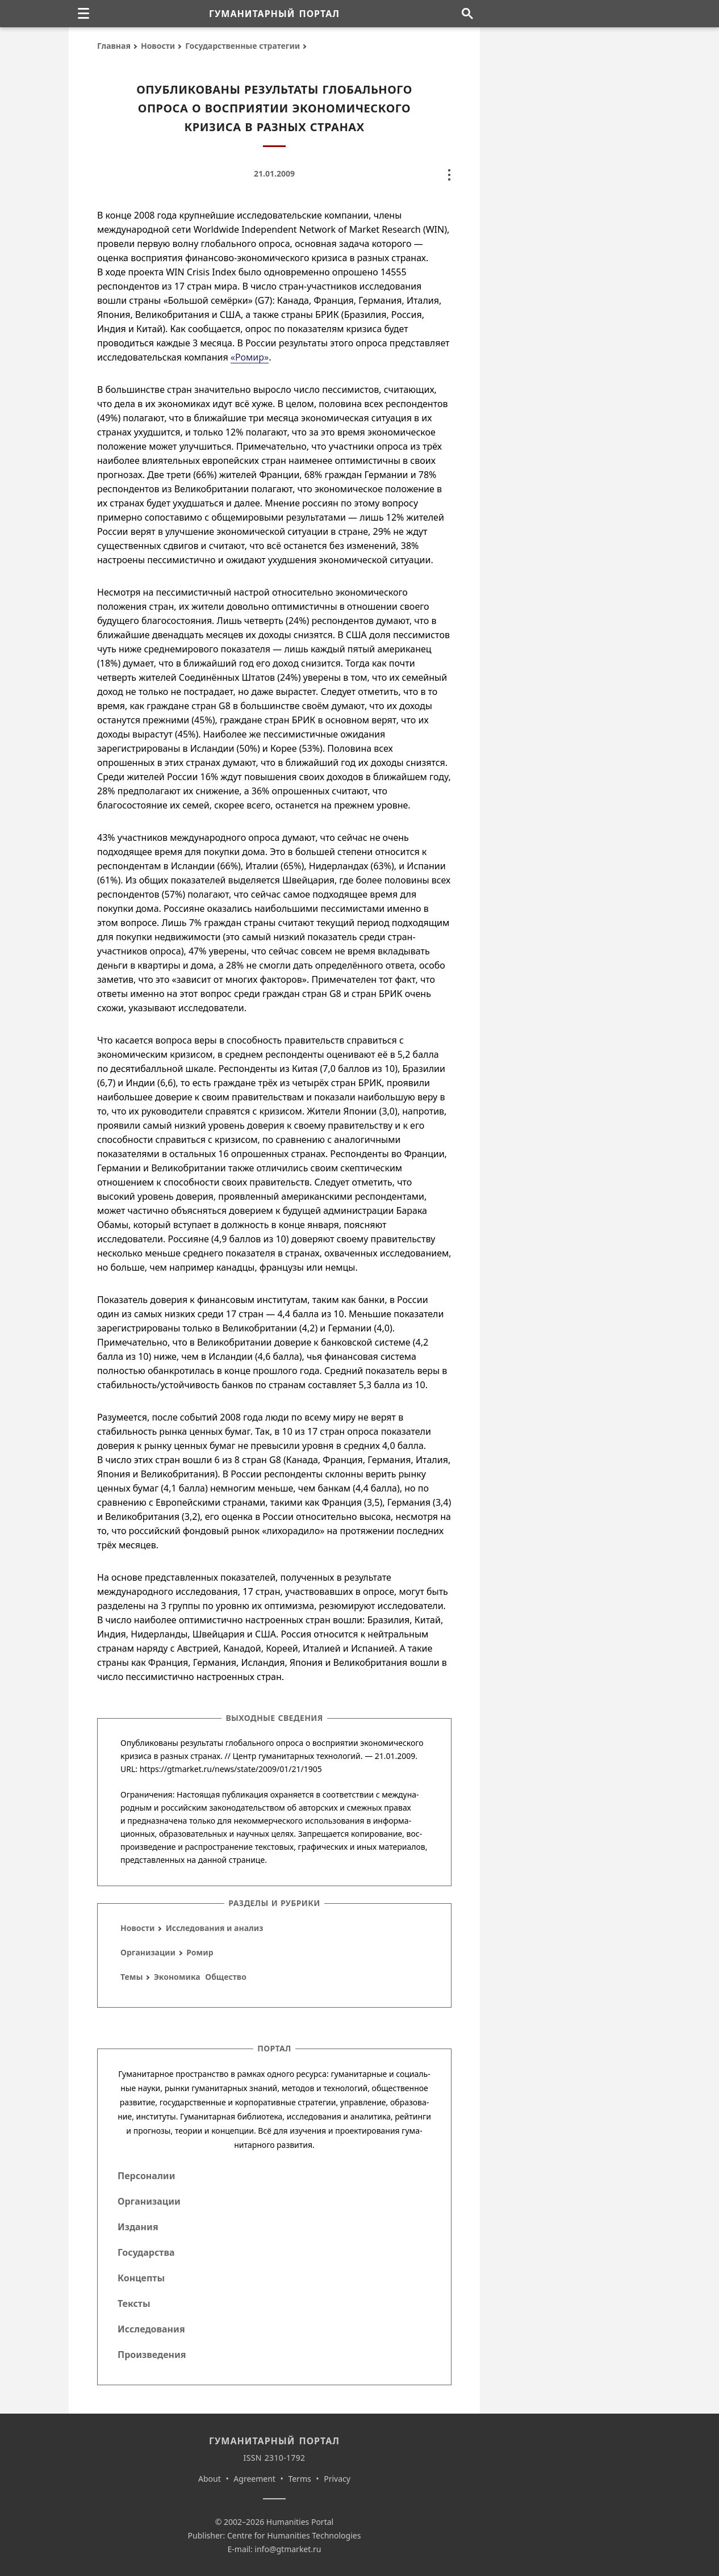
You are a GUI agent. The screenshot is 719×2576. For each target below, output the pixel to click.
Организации (147, 1952)
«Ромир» (250, 357)
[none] (83, 13)
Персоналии (146, 2175)
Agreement (254, 2478)
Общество (225, 1976)
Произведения (152, 2354)
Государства (146, 2252)
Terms (299, 2478)
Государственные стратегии (242, 45)
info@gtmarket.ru (287, 2549)
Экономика (177, 1976)
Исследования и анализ (215, 1927)
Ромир (199, 1952)
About (209, 2478)
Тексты (134, 2303)
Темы (131, 1976)
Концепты (141, 2278)
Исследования (151, 2329)
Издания (138, 2227)
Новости (158, 45)
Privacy (337, 2478)
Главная (114, 45)
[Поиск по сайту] (467, 13)
